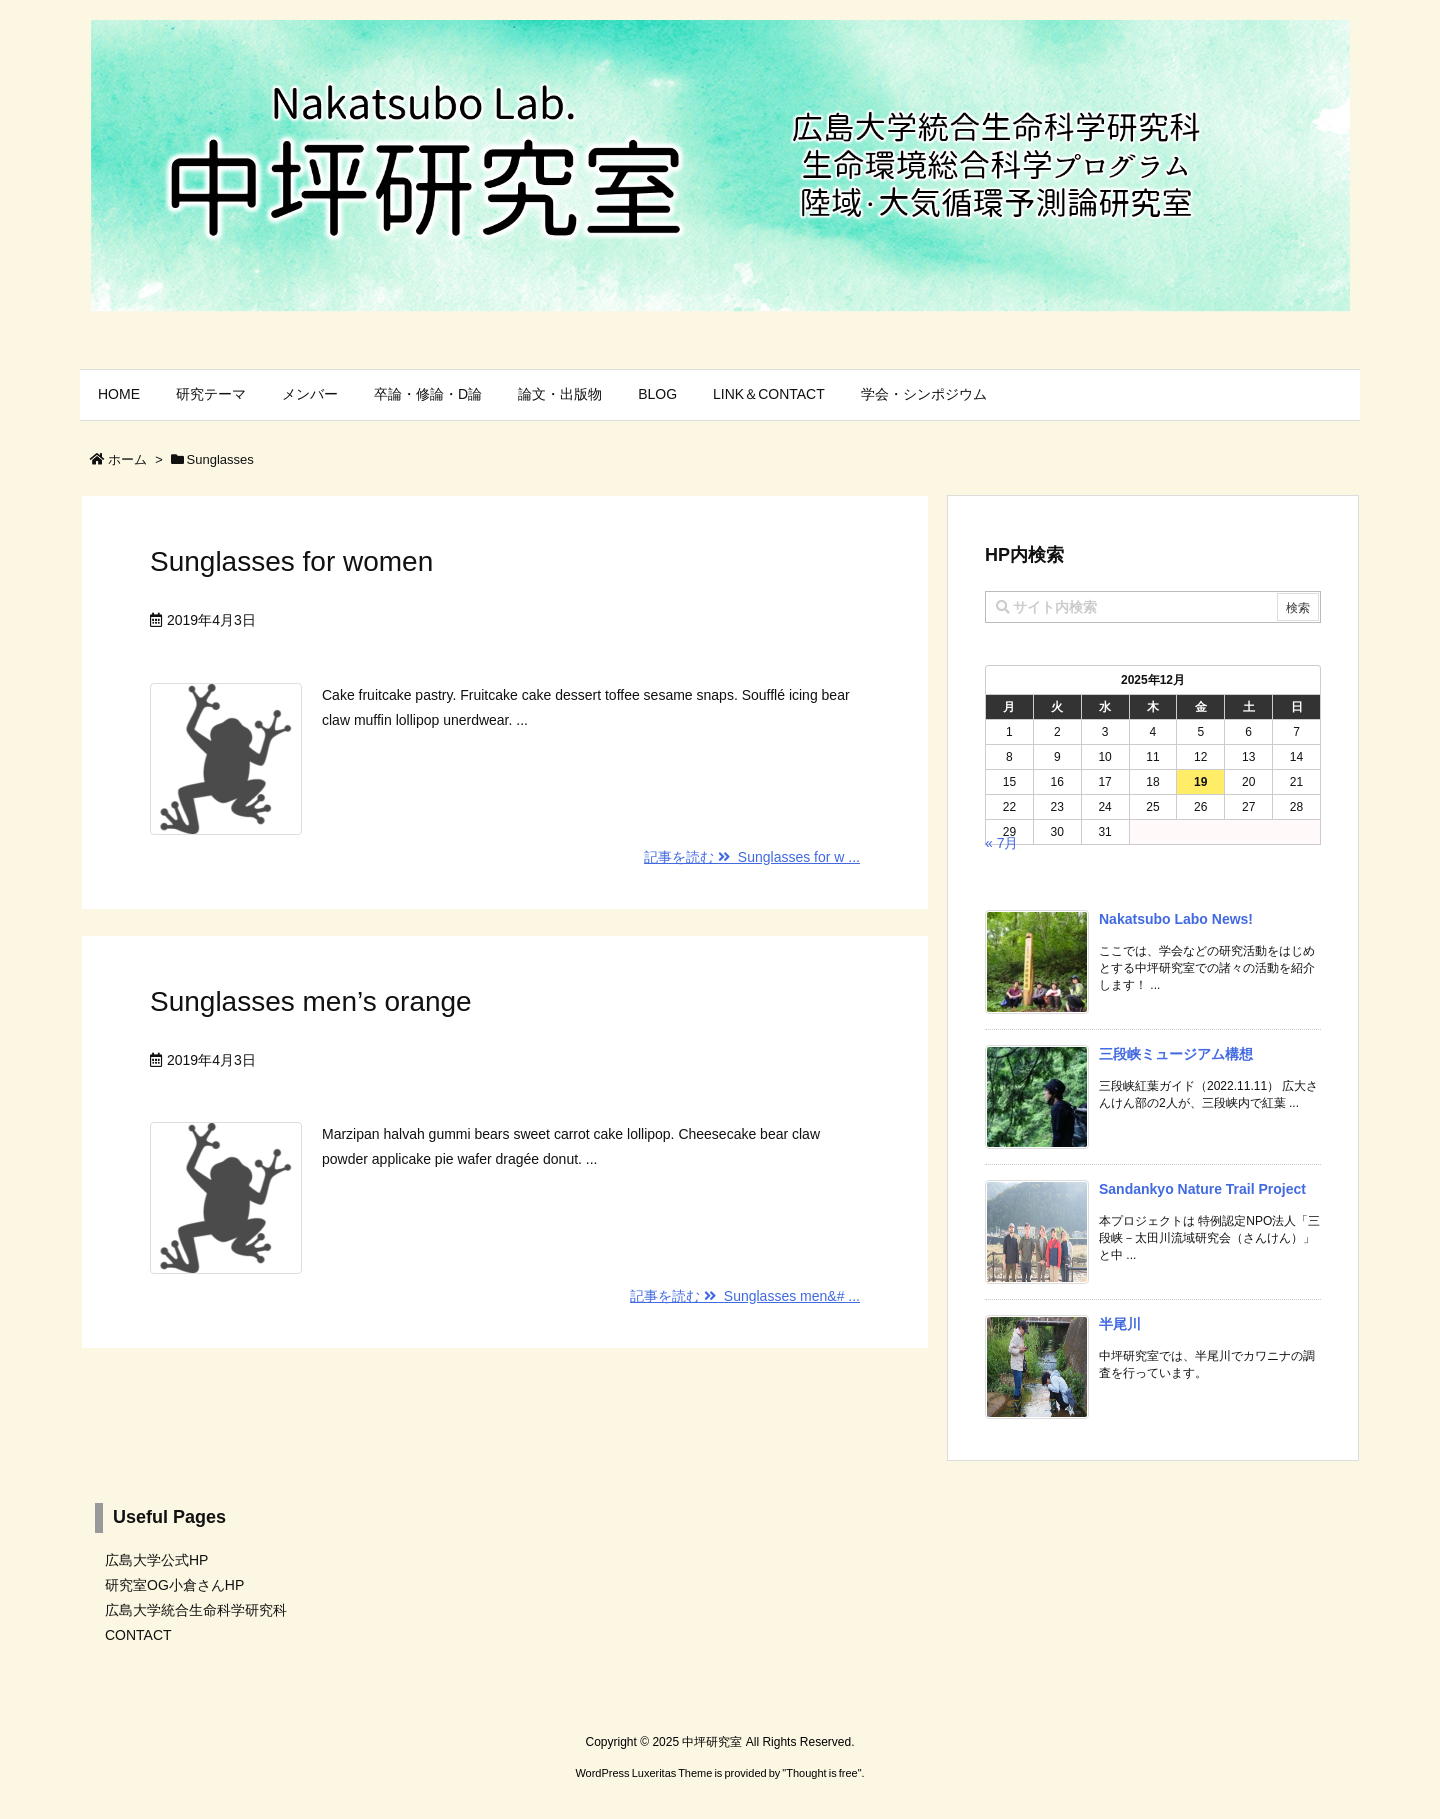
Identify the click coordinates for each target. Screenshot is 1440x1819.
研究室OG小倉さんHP (174, 1585)
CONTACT (138, 1635)
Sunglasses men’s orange (311, 1001)
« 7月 (1001, 843)
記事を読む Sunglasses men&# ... (745, 1296)
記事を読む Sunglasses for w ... (752, 857)
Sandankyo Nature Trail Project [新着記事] (1202, 1189)
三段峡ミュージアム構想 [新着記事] (1176, 1054)
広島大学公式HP (156, 1560)
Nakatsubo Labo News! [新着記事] (1176, 919)
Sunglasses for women (291, 561)
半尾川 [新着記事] (1120, 1324)
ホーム (127, 459)
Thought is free (821, 1773)
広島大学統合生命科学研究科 (196, 1610)
